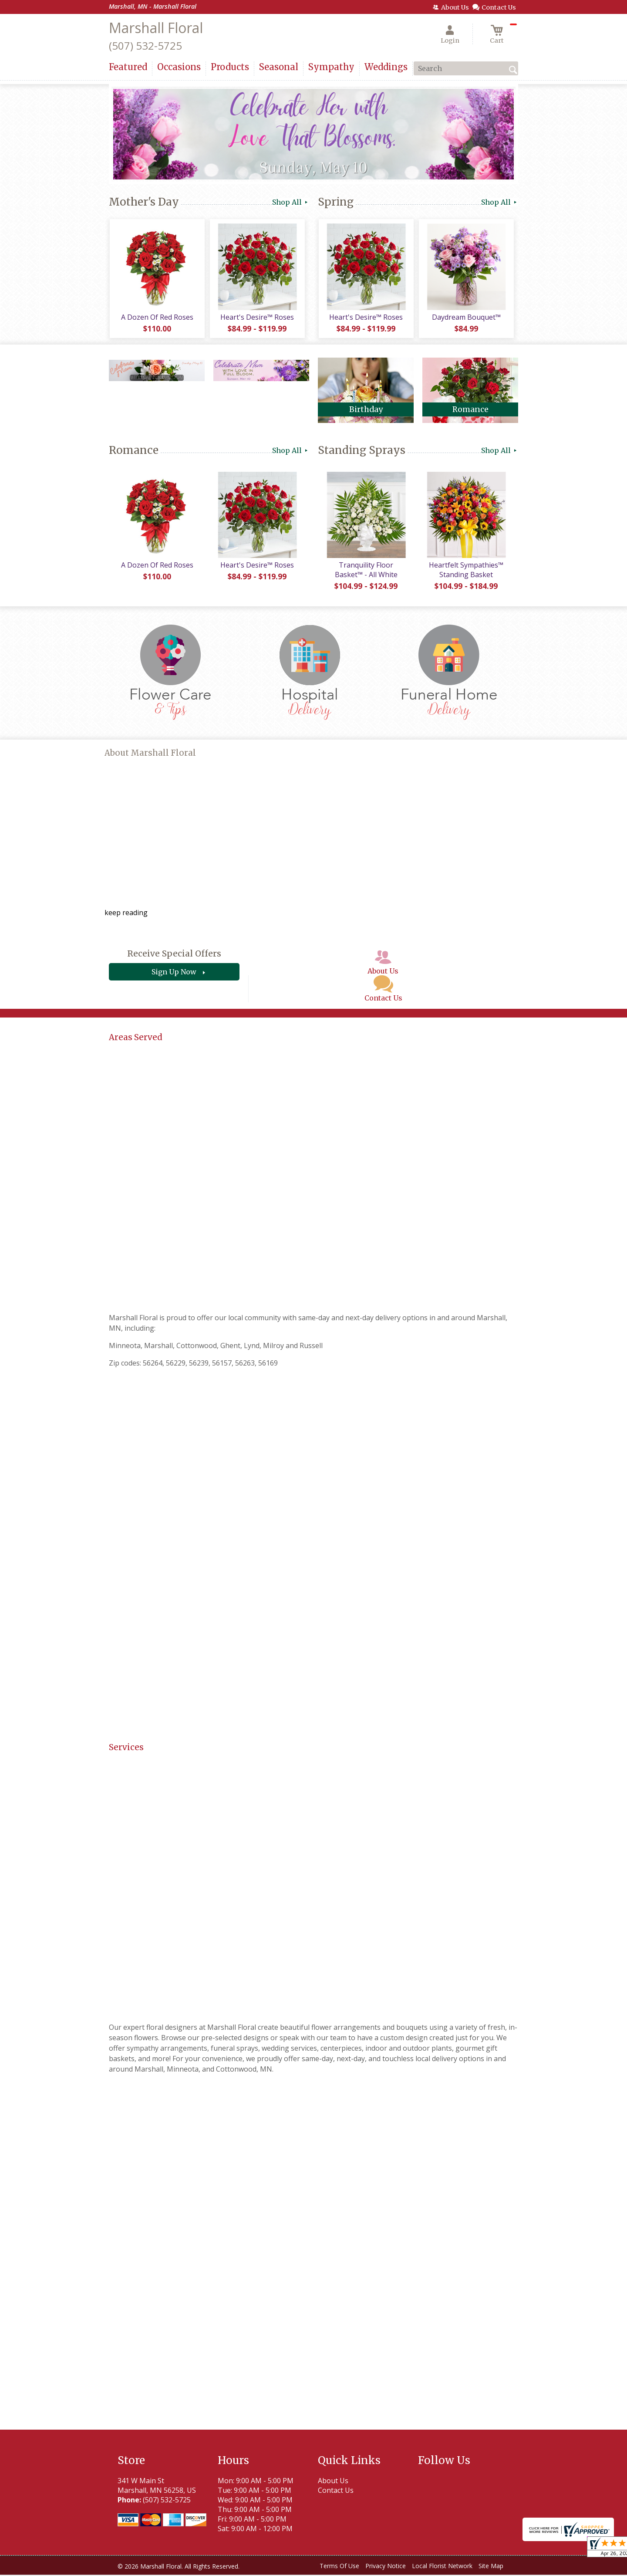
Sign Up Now (174, 973)
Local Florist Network (442, 2567)
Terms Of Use (339, 2567)
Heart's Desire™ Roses (257, 317)
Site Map (491, 2567)
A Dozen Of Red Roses (157, 317)
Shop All (290, 202)
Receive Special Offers (174, 955)
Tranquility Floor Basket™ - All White (365, 571)
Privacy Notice (385, 2567)
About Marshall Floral (150, 754)
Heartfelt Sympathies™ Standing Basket (466, 571)
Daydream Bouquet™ (465, 317)
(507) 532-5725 (145, 45)
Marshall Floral (156, 27)
